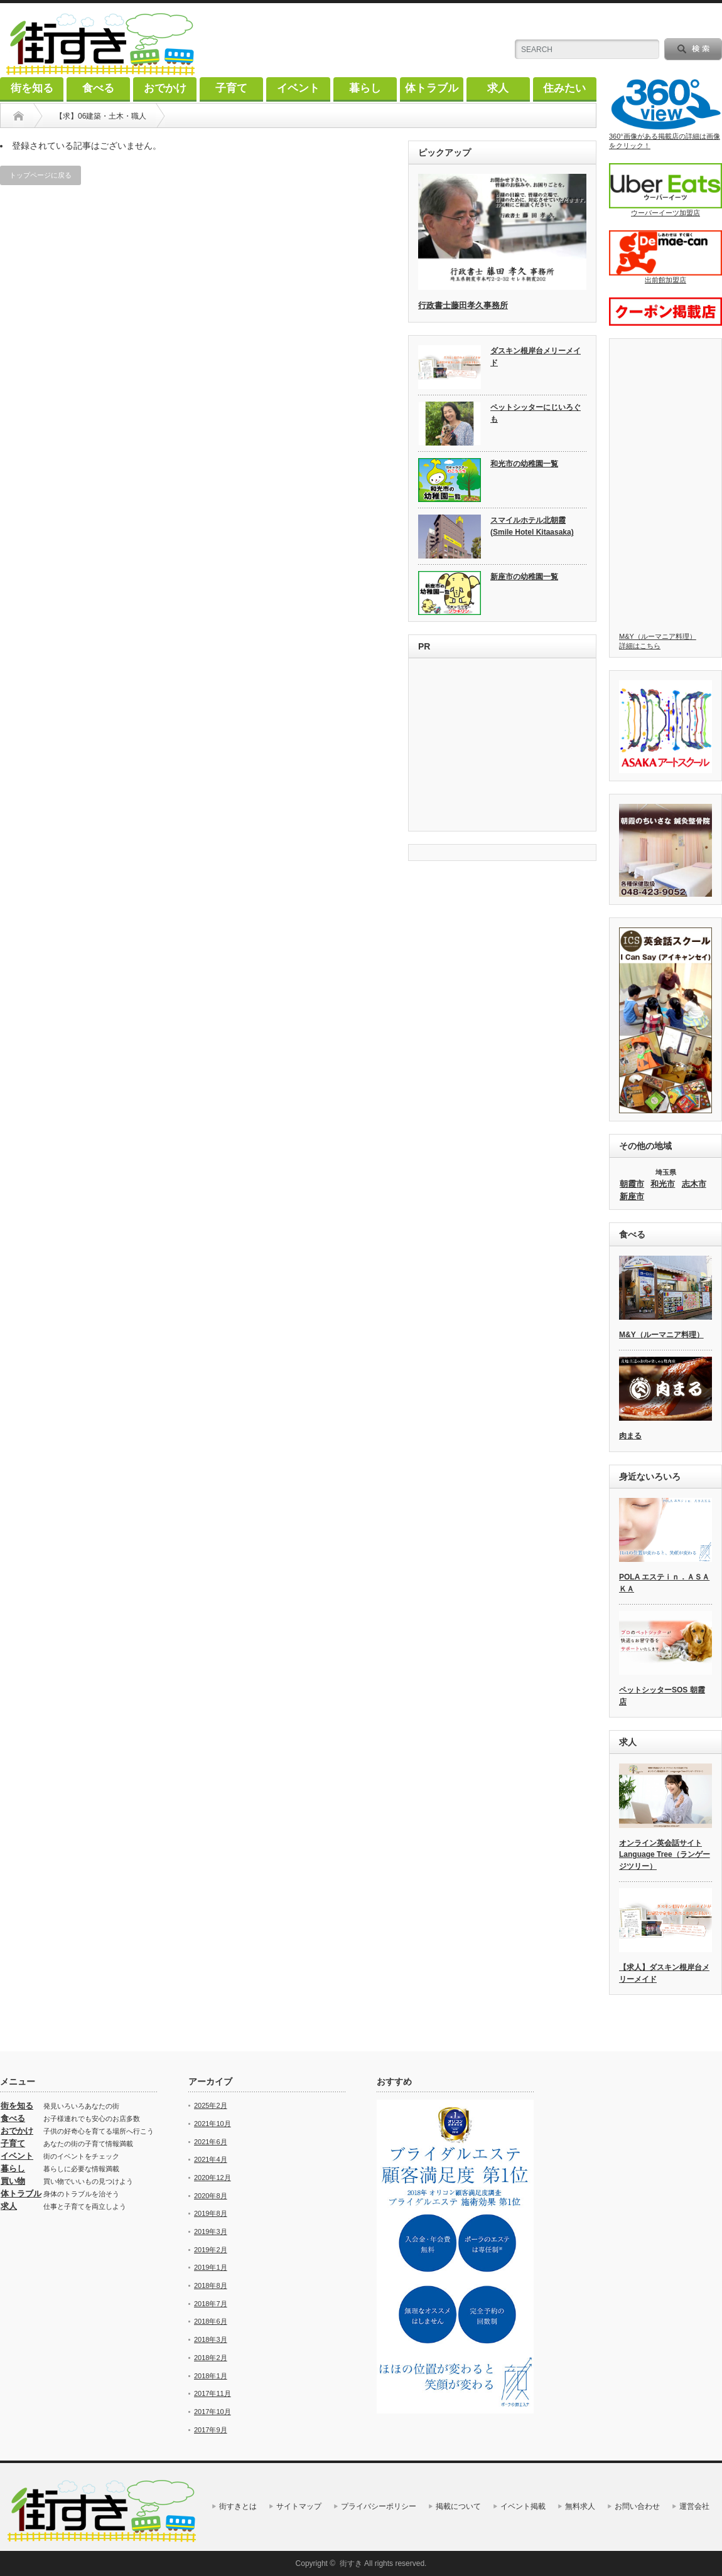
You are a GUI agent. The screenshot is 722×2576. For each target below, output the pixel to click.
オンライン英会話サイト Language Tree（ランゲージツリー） (664, 1855)
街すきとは (238, 2506)
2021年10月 (212, 2123)
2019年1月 (210, 2267)
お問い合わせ (637, 2506)
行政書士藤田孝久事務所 (463, 305)
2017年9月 (210, 2430)
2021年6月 (210, 2142)
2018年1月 (210, 2376)
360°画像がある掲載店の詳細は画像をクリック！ (665, 113)
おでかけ (165, 88)
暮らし (365, 88)
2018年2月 (210, 2357)
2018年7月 (210, 2303)
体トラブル (431, 88)
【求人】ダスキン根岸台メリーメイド (664, 1973)
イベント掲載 (523, 2506)
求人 (498, 88)
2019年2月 (210, 2249)
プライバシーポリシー (378, 2506)
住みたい (564, 88)
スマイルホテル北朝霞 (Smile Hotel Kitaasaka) (532, 526)
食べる (98, 88)
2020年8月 (210, 2195)
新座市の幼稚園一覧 (524, 576)
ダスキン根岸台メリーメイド (535, 356)
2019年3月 (210, 2231)
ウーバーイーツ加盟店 (665, 189)
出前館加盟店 (665, 257)
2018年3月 (210, 2339)
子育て (231, 88)
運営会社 (694, 2506)
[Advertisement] (502, 746)
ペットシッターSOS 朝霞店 (662, 1696)
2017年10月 (212, 2411)
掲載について (458, 2506)
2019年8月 (210, 2213)
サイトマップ (298, 2506)
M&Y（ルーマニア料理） (661, 1334)
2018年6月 (210, 2321)
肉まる (630, 1435)
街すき (351, 2563)
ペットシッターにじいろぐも (535, 413)
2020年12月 (212, 2177)
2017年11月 (212, 2393)
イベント (298, 88)
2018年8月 (210, 2285)
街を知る (32, 88)
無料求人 (580, 2506)
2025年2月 (210, 2105)
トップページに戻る (40, 175)
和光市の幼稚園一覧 (524, 463)
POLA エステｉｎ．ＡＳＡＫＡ (664, 1583)
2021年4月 (210, 2159)
